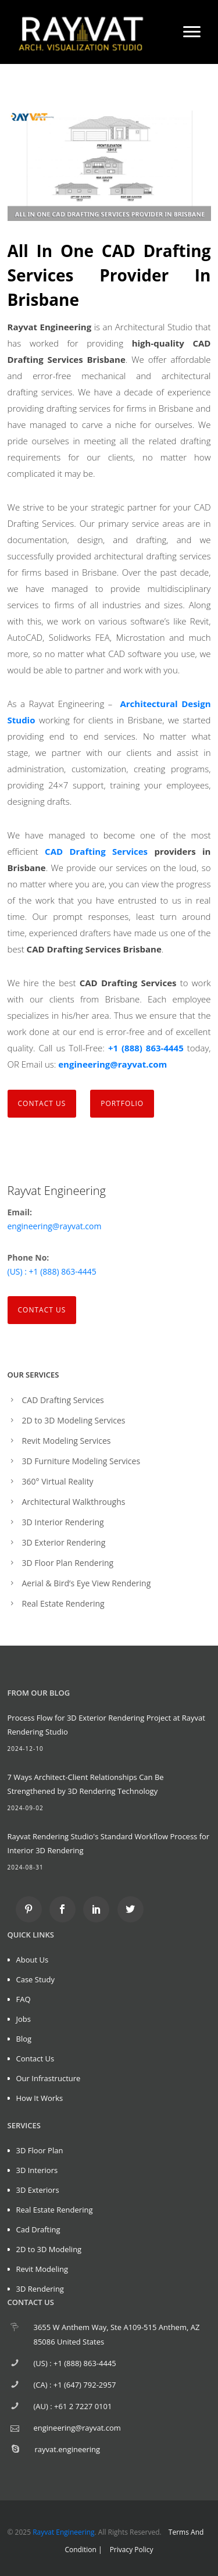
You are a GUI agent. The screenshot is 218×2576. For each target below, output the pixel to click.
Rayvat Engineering (63, 2532)
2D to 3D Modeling (49, 2249)
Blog (24, 2038)
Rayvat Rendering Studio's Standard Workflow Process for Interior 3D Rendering (109, 1843)
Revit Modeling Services (66, 1440)
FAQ (23, 1999)
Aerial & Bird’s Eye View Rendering (86, 1583)
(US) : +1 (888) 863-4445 (52, 1271)
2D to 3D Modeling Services (74, 1420)
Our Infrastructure (48, 2078)
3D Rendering (40, 2289)
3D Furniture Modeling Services (81, 1461)
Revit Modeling (42, 2269)
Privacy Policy (131, 2549)
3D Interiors (37, 2170)
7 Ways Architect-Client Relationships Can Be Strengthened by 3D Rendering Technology (86, 1784)
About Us (32, 1959)
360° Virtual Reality (58, 1481)
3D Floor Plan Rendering (68, 1562)
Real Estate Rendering (63, 1603)
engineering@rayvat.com (112, 1064)
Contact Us (42, 1310)
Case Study (35, 1979)
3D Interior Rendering (63, 1522)
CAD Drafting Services (96, 851)
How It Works (39, 2098)
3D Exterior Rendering (64, 1542)
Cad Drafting (38, 2229)
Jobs (23, 2019)
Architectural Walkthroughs (74, 1501)
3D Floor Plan (39, 2150)
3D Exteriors (37, 2190)
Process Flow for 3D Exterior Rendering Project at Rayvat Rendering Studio (106, 1724)
